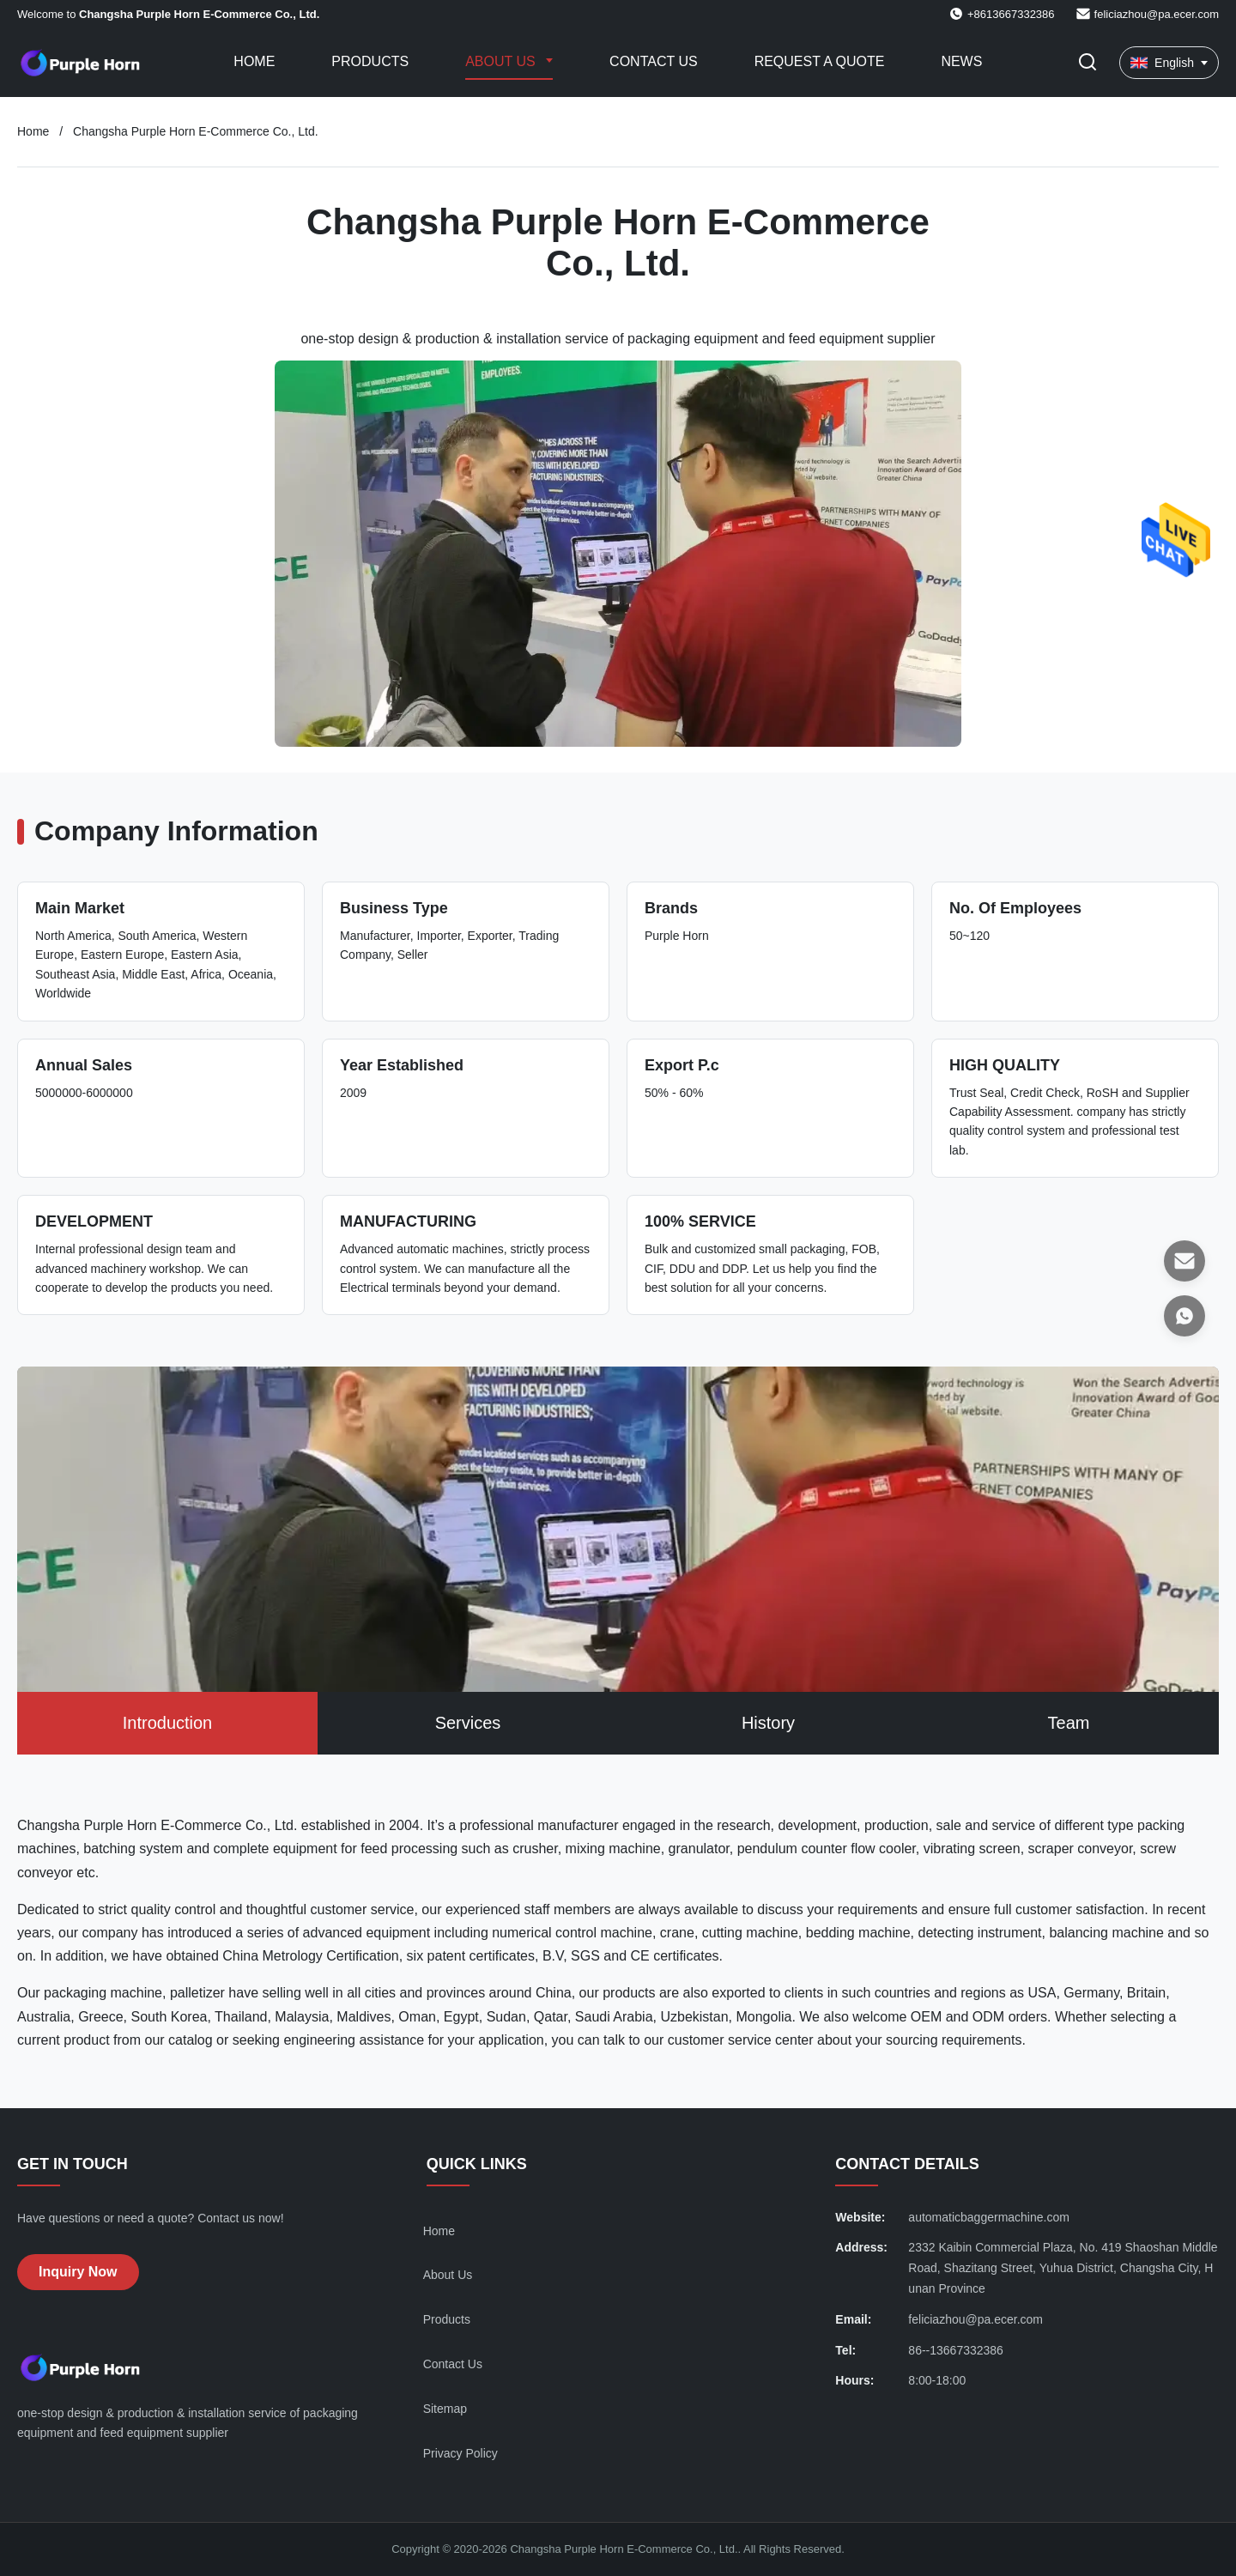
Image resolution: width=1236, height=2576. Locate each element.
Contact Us (653, 61)
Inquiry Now (78, 2271)
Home (254, 61)
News (961, 61)
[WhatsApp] (1184, 1315)
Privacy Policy (460, 2453)
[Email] (1184, 1261)
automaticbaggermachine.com (988, 2217)
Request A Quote (819, 61)
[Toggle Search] (1087, 63)
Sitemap (445, 2408)
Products (370, 61)
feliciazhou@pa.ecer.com (1156, 14)
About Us (502, 61)
